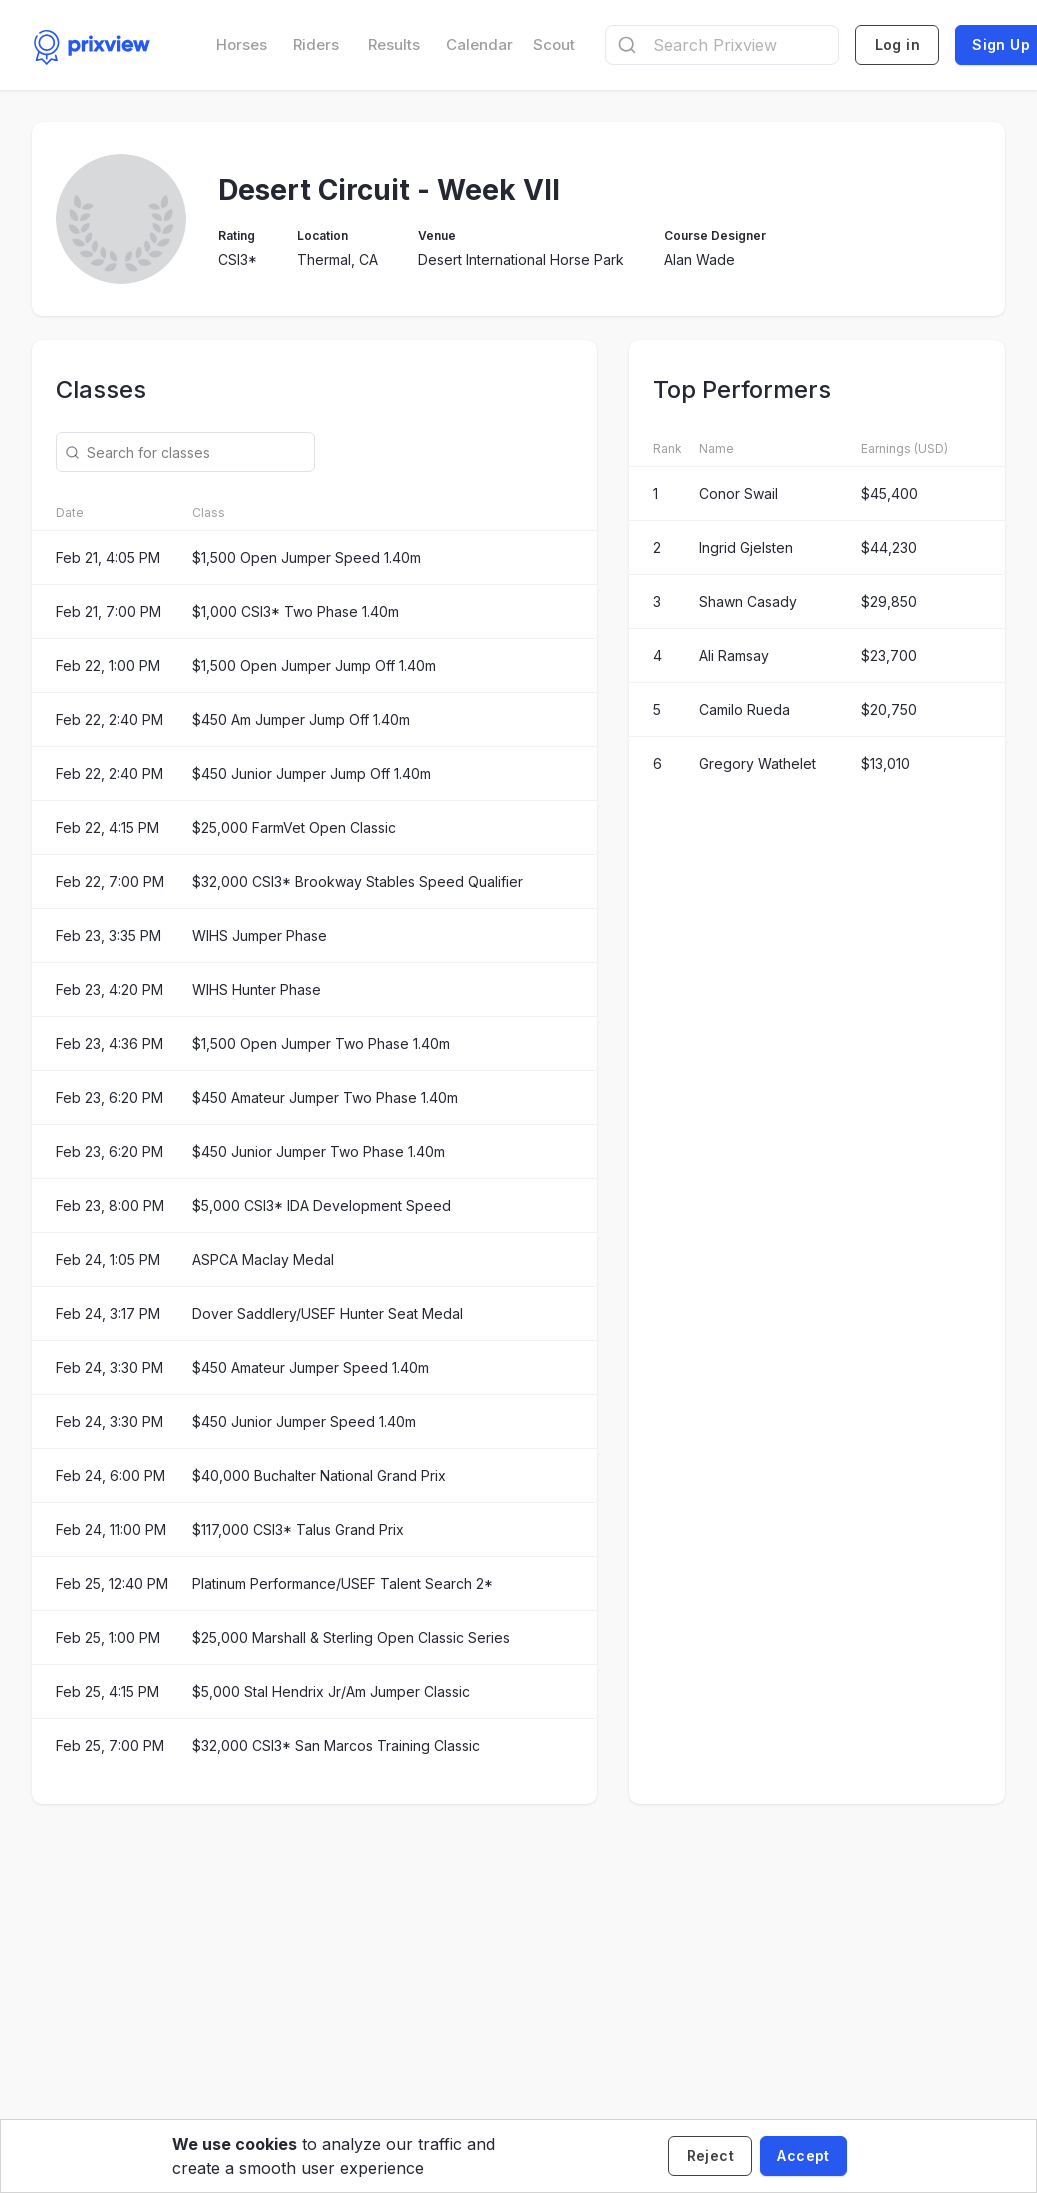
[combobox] (722, 45)
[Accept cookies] (803, 2156)
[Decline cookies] (710, 2156)
